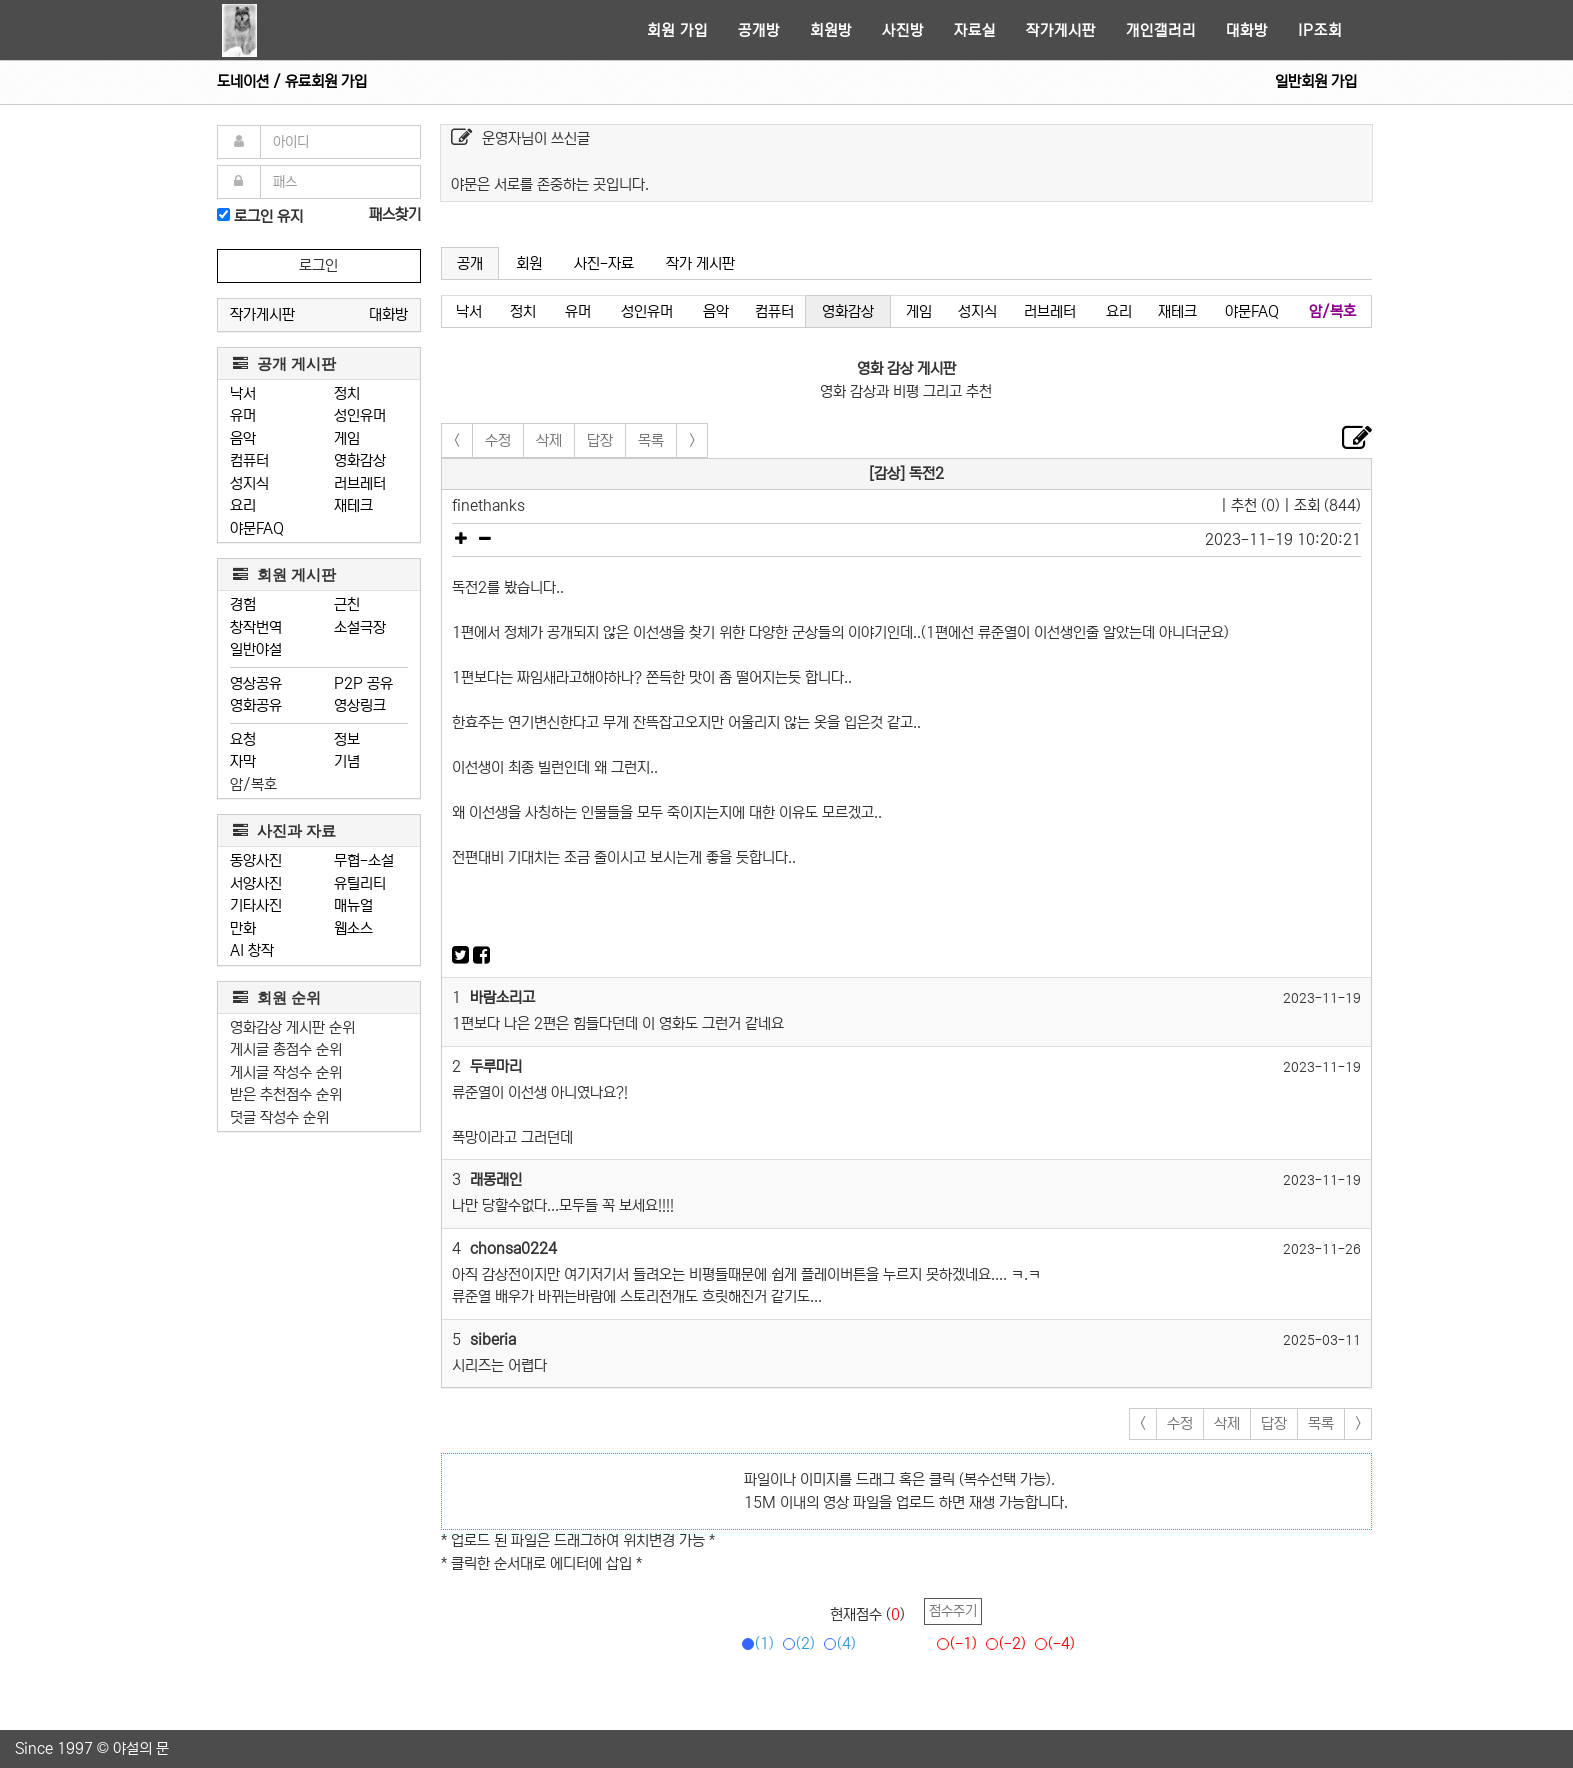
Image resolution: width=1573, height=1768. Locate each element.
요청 (243, 739)
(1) (754, 1643)
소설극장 (360, 627)
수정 (498, 440)
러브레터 (360, 483)
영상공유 (256, 683)
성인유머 (360, 415)
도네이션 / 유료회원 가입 (292, 81)
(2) (795, 1643)
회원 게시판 (284, 574)
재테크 (353, 505)
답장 (600, 440)
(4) (836, 1643)
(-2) (1002, 1643)
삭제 (549, 440)
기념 (347, 761)
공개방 (759, 30)
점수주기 (953, 1611)
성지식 (249, 483)
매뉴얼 (353, 905)
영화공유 (256, 705)
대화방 (1247, 30)
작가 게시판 (700, 263)
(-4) (1051, 1643)
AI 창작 (252, 950)
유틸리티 (360, 883)
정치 (347, 393)
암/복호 (253, 784)
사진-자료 (604, 263)
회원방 (831, 30)
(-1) (953, 1643)
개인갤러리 (1161, 30)
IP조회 (1320, 30)
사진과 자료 (284, 830)
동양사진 (256, 860)
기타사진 (256, 905)
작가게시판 (1061, 30)
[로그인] (223, 214)
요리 (243, 505)
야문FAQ (257, 528)
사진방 (903, 30)
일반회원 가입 (1316, 81)
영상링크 (360, 705)
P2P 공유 (363, 683)
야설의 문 (141, 1748)
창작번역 (256, 627)
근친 (347, 604)
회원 (529, 263)
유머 (243, 415)
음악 (243, 438)
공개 (470, 263)
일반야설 (256, 649)
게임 (347, 438)
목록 (651, 440)
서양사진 (256, 883)
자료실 (975, 30)
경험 (243, 604)
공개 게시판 (284, 363)
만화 (243, 928)
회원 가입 (677, 30)
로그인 (318, 265)
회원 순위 (277, 997)
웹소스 (353, 928)
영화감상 (360, 460)
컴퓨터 (249, 460)
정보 (347, 739)
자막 (243, 761)
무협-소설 (364, 860)
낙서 (243, 393)
